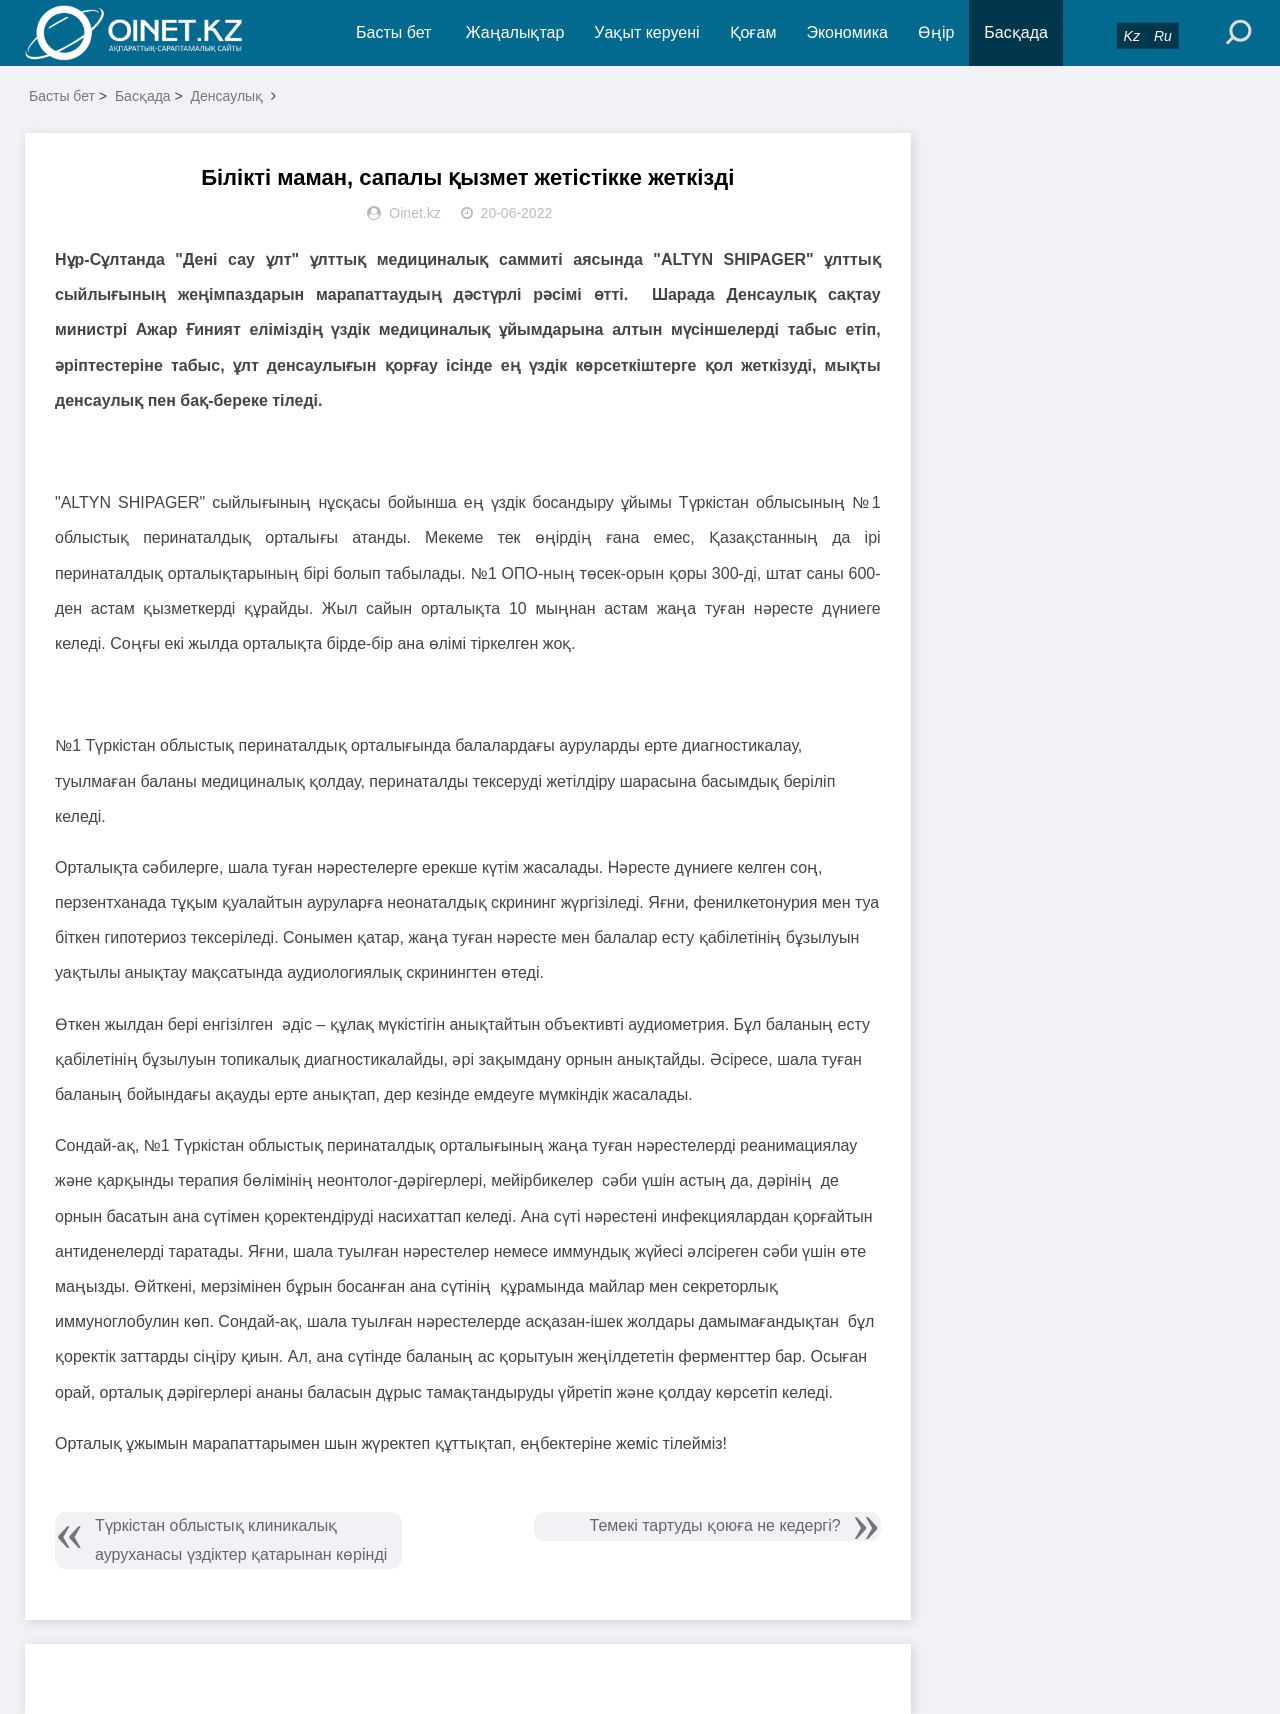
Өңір (936, 32)
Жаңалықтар (515, 32)
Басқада (1016, 32)
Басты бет (393, 32)
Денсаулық (227, 96)
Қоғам (753, 32)
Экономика (847, 32)
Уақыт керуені (646, 32)
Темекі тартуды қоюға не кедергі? (715, 1525)
